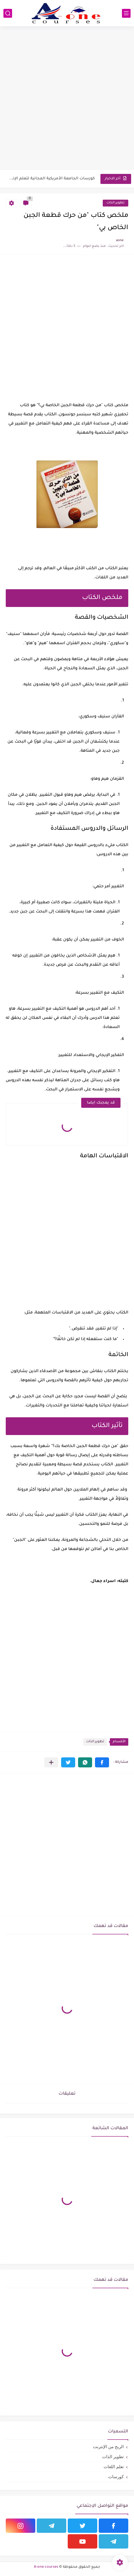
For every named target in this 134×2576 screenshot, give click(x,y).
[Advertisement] (67, 99)
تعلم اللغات (114, 2466)
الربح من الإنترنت (108, 2446)
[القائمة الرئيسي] (126, 13)
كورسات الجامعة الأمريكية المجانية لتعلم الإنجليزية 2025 (51, 178)
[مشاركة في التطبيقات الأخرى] (51, 1762)
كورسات (116, 2476)
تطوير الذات (115, 203)
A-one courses (46, 2567)
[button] (102, 1762)
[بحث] (7, 13)
